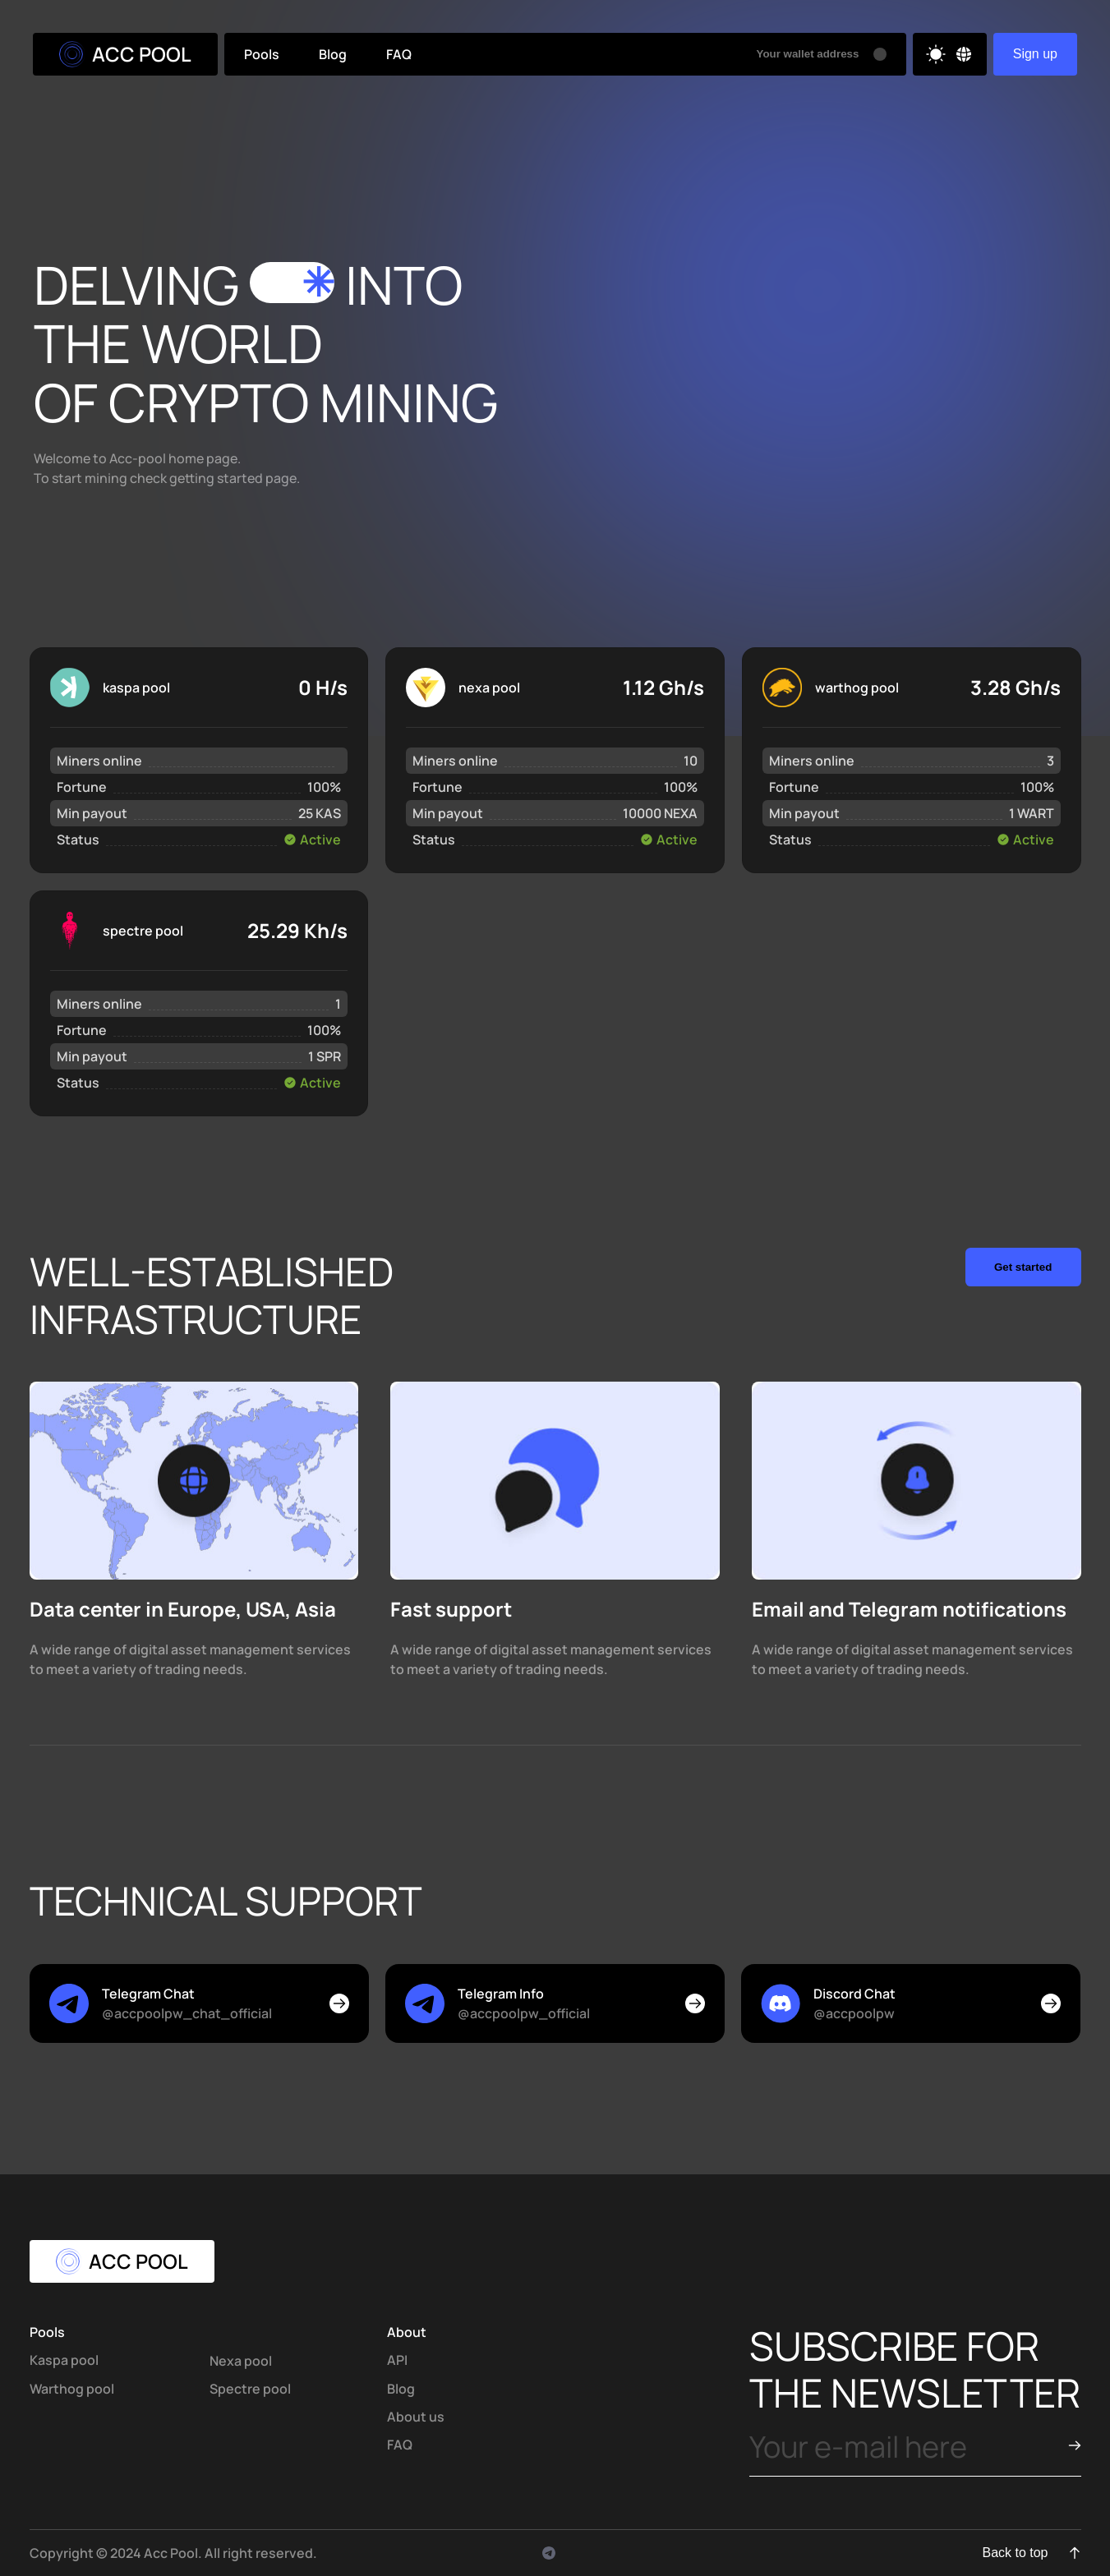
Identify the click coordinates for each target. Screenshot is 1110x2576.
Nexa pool (241, 2361)
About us (415, 2417)
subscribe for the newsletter (914, 2369)
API (397, 2360)
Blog (333, 54)
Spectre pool (250, 2389)
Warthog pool (72, 2389)
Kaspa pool (64, 2360)
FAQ (399, 54)
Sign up (1035, 54)
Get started (1023, 1267)
